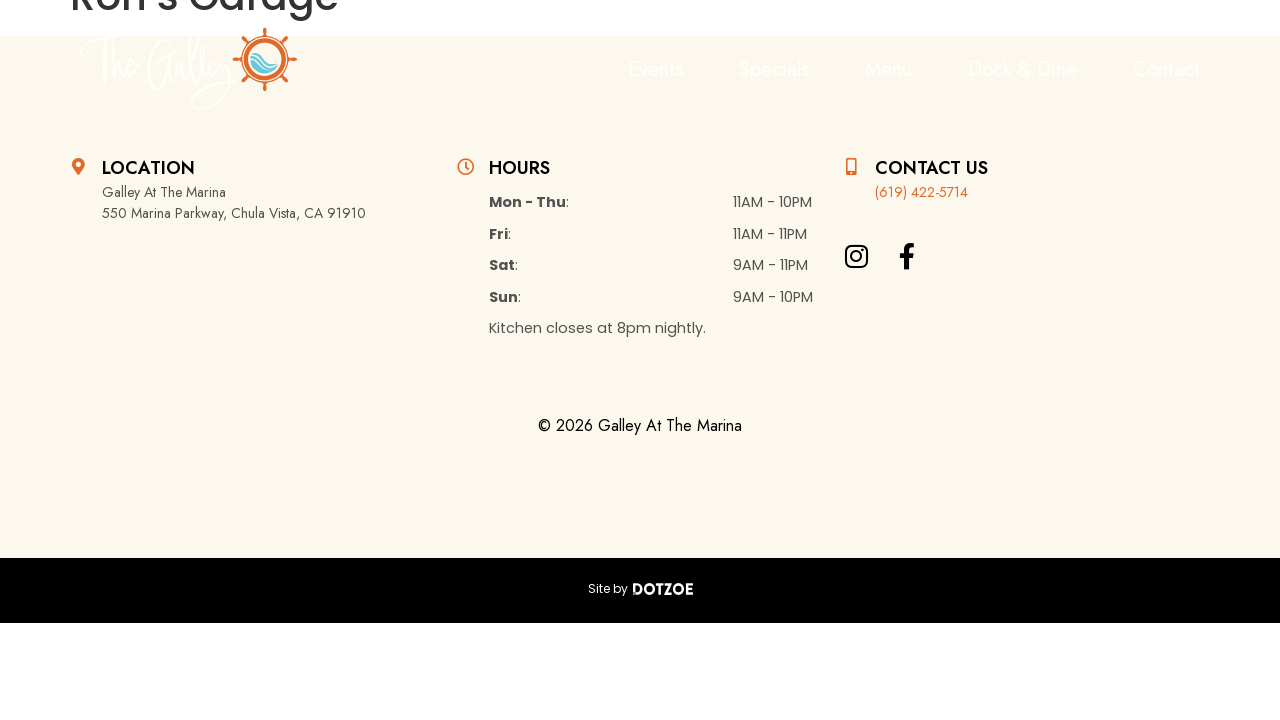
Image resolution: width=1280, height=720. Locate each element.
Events (655, 69)
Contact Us (931, 168)
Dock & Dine (1022, 69)
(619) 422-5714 (921, 192)
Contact (1166, 69)
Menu (888, 69)
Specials (774, 69)
